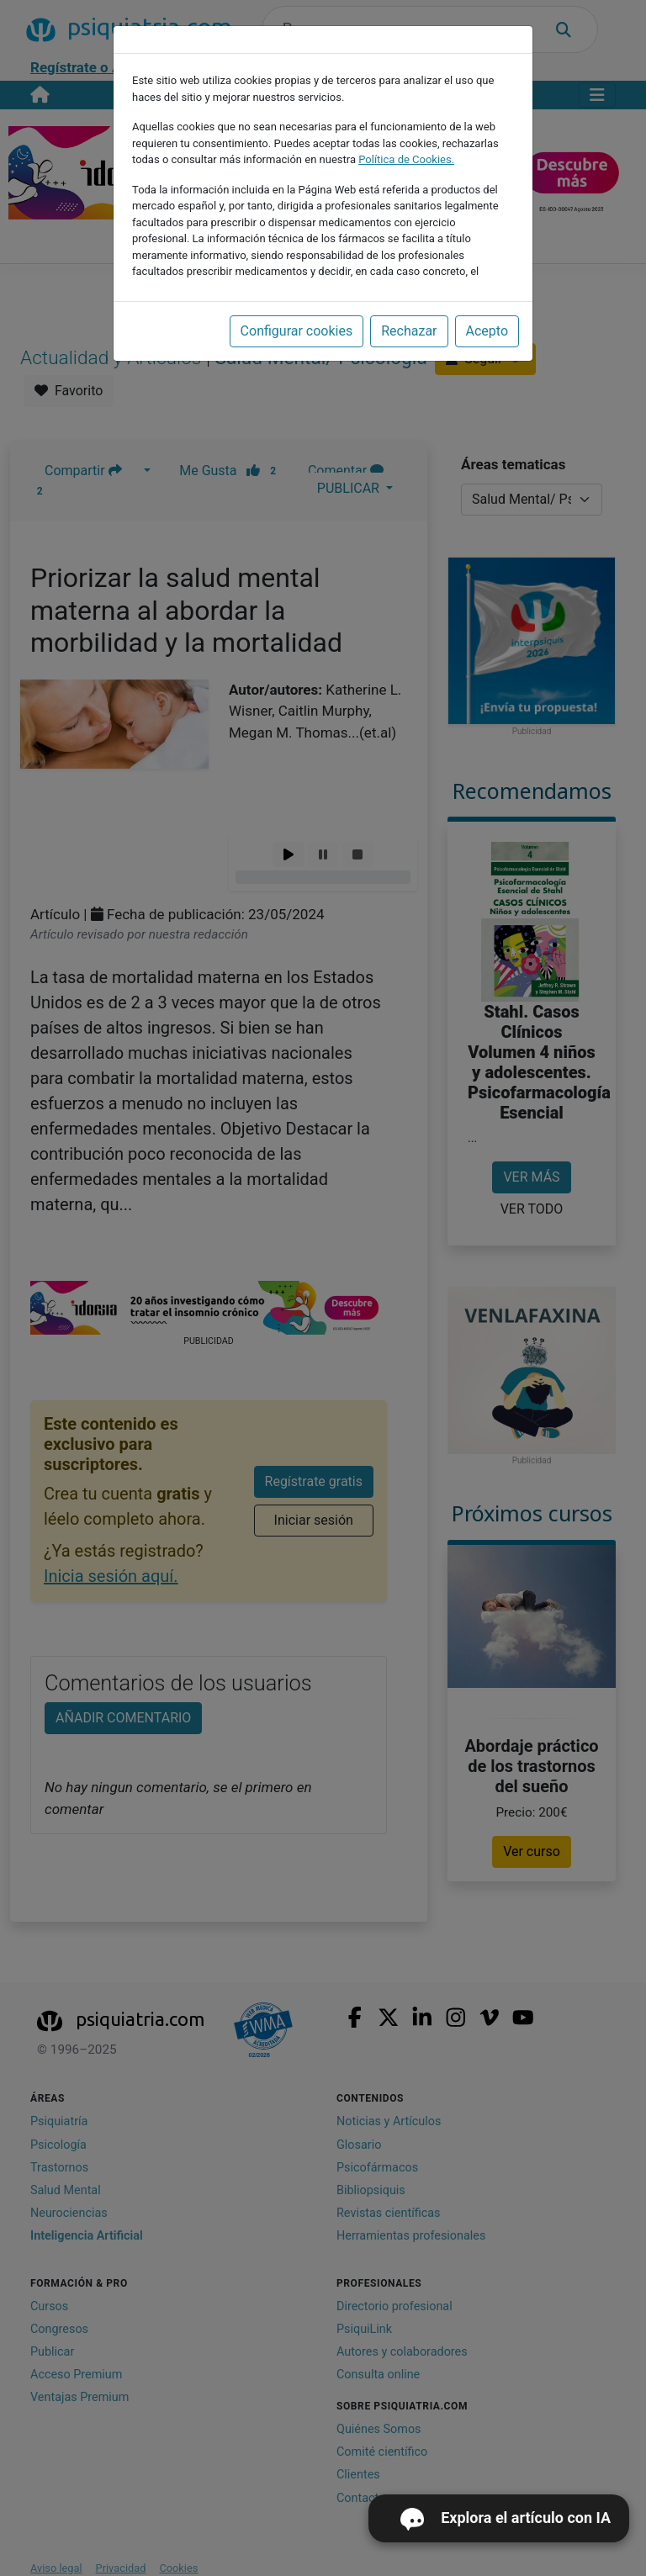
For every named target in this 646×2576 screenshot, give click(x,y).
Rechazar (409, 331)
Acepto (487, 331)
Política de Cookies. (406, 159)
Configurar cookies (297, 331)
